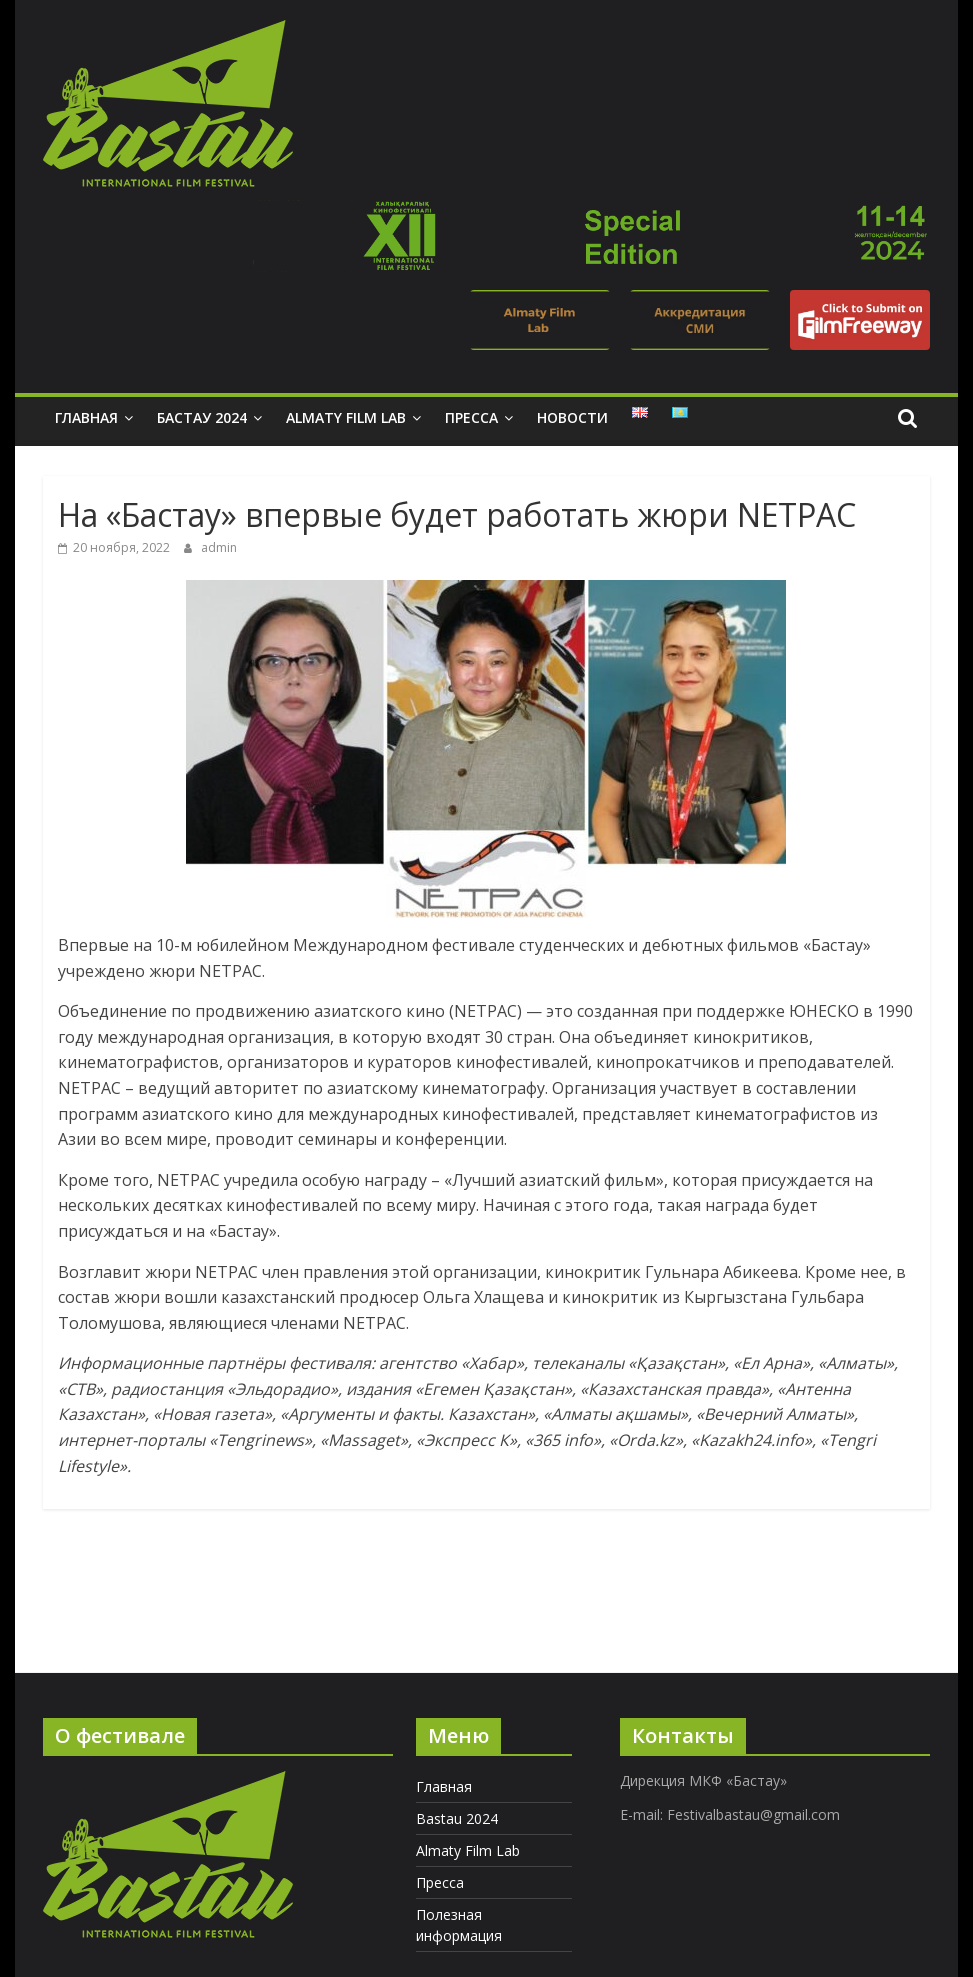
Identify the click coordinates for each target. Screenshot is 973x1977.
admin (219, 547)
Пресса (471, 417)
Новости (572, 417)
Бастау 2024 (202, 417)
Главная (86, 417)
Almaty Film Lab (346, 417)
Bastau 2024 (457, 1818)
